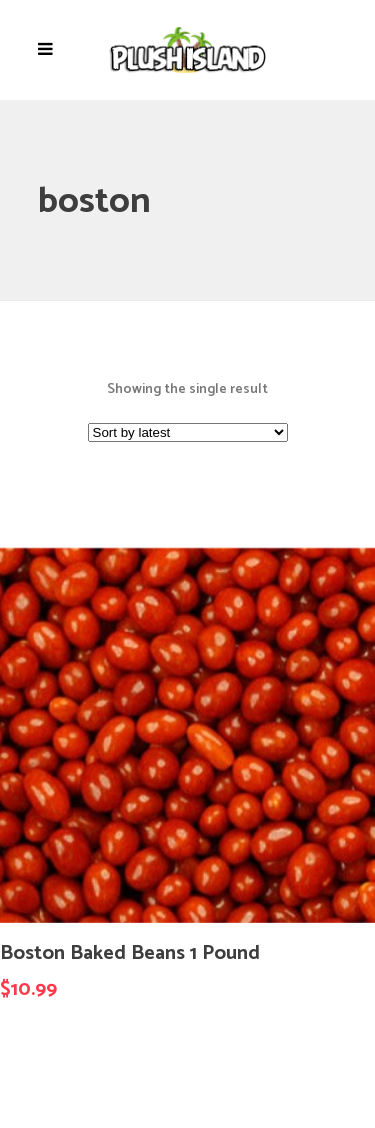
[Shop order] (188, 432)
